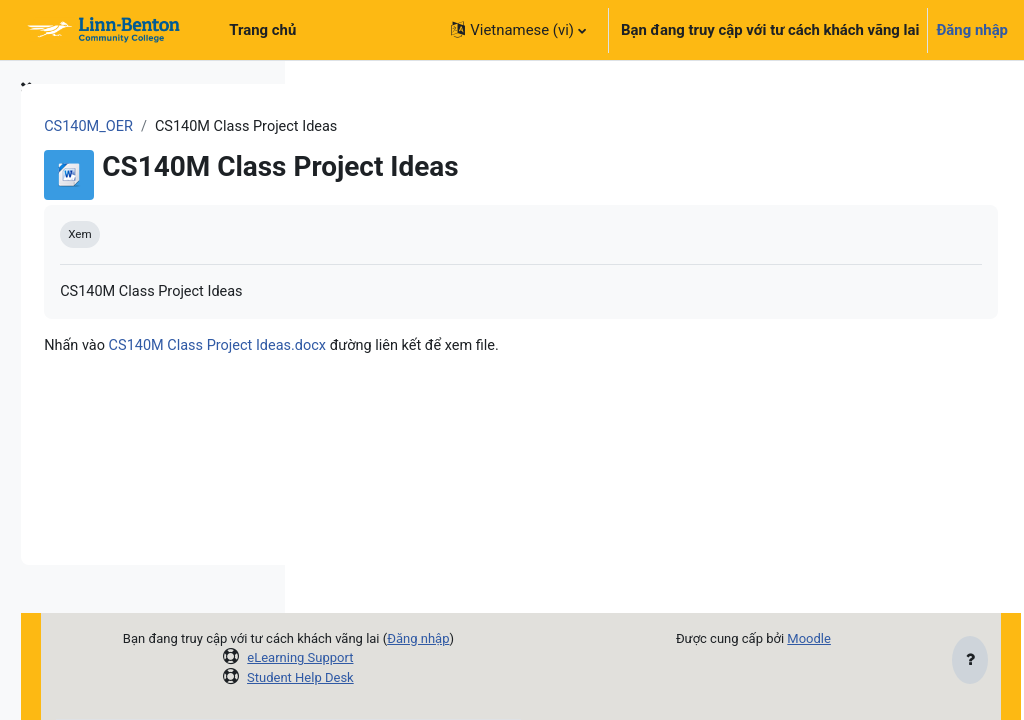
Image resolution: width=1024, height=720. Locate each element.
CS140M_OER (369, 127)
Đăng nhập (972, 30)
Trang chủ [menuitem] (262, 30)
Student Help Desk (489, 677)
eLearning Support (489, 657)
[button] (518, 30)
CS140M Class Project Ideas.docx (502, 348)
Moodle (856, 618)
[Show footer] (970, 662)
